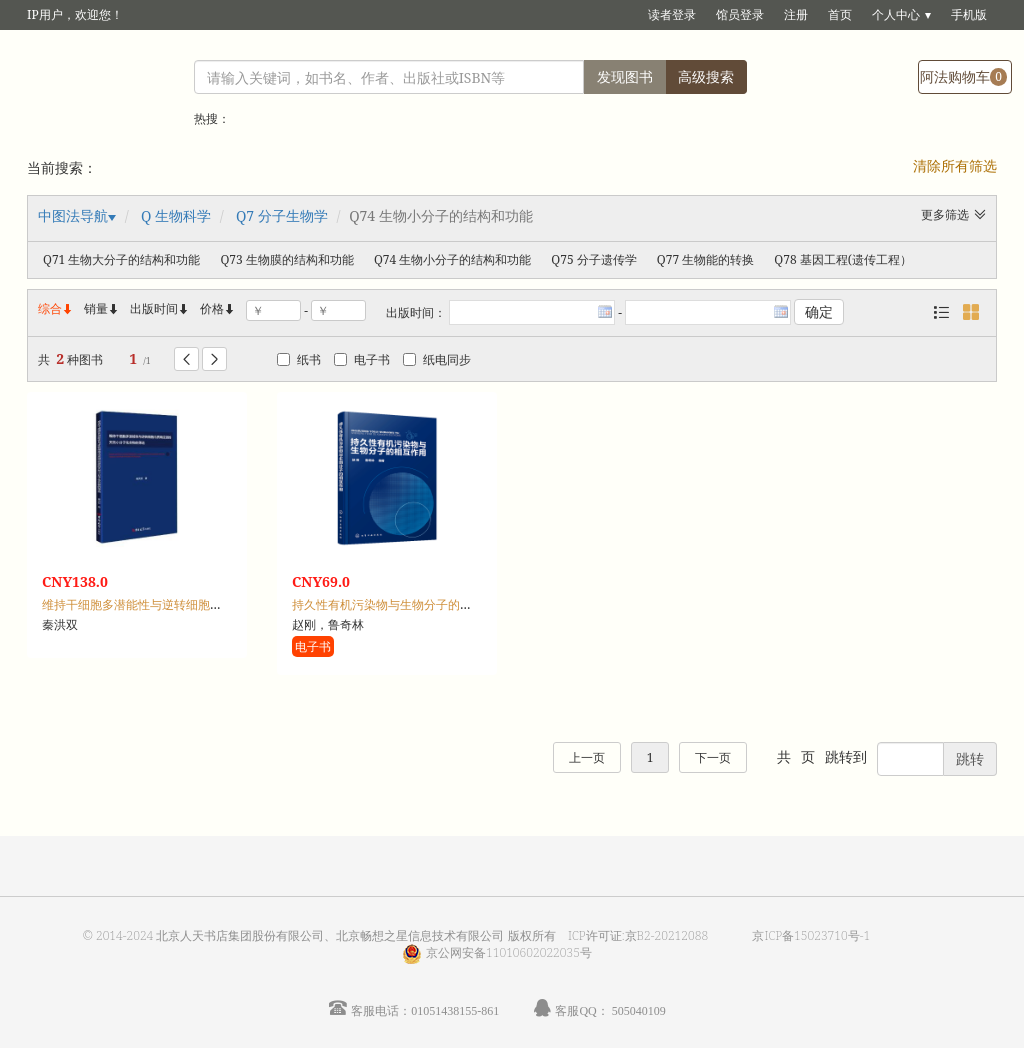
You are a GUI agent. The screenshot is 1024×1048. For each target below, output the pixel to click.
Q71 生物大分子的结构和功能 (121, 259)
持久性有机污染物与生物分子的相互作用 (400, 604)
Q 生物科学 (176, 215)
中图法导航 (73, 215)
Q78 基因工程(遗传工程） (843, 259)
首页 (840, 14)
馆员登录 (740, 14)
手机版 (969, 14)
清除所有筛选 (955, 165)
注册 (796, 14)
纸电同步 (437, 359)
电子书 (362, 359)
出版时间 (160, 308)
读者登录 (672, 14)
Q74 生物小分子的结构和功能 (452, 259)
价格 (212, 308)
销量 (102, 308)
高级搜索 (706, 76)
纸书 (299, 359)
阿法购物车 (963, 76)
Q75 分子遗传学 (593, 259)
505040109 (639, 1010)
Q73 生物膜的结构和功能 (286, 259)
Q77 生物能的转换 (705, 259)
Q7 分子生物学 (282, 215)
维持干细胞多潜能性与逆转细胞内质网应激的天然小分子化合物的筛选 (228, 604)
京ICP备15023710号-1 (811, 935)
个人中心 (896, 14)
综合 (56, 308)
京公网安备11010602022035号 (509, 952)
